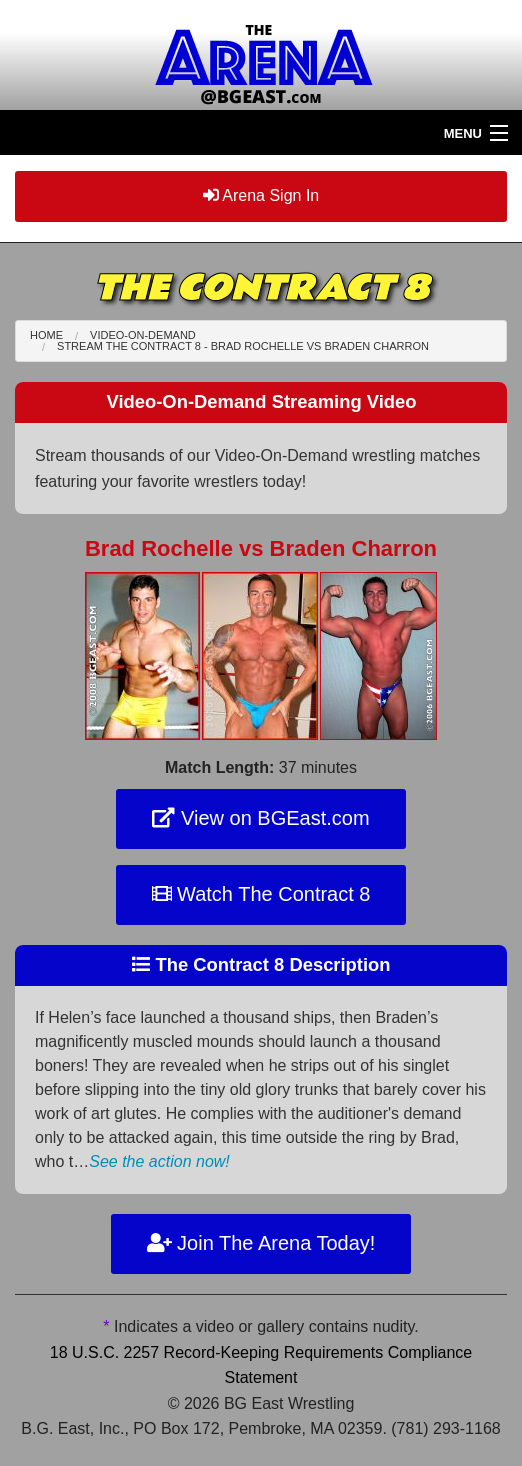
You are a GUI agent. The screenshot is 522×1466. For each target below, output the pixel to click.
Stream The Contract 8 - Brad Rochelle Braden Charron (243, 346)
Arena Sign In (261, 195)
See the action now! (159, 1161)
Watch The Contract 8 (261, 894)
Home (46, 335)
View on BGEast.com (260, 818)
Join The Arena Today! (261, 1243)
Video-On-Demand (143, 335)
